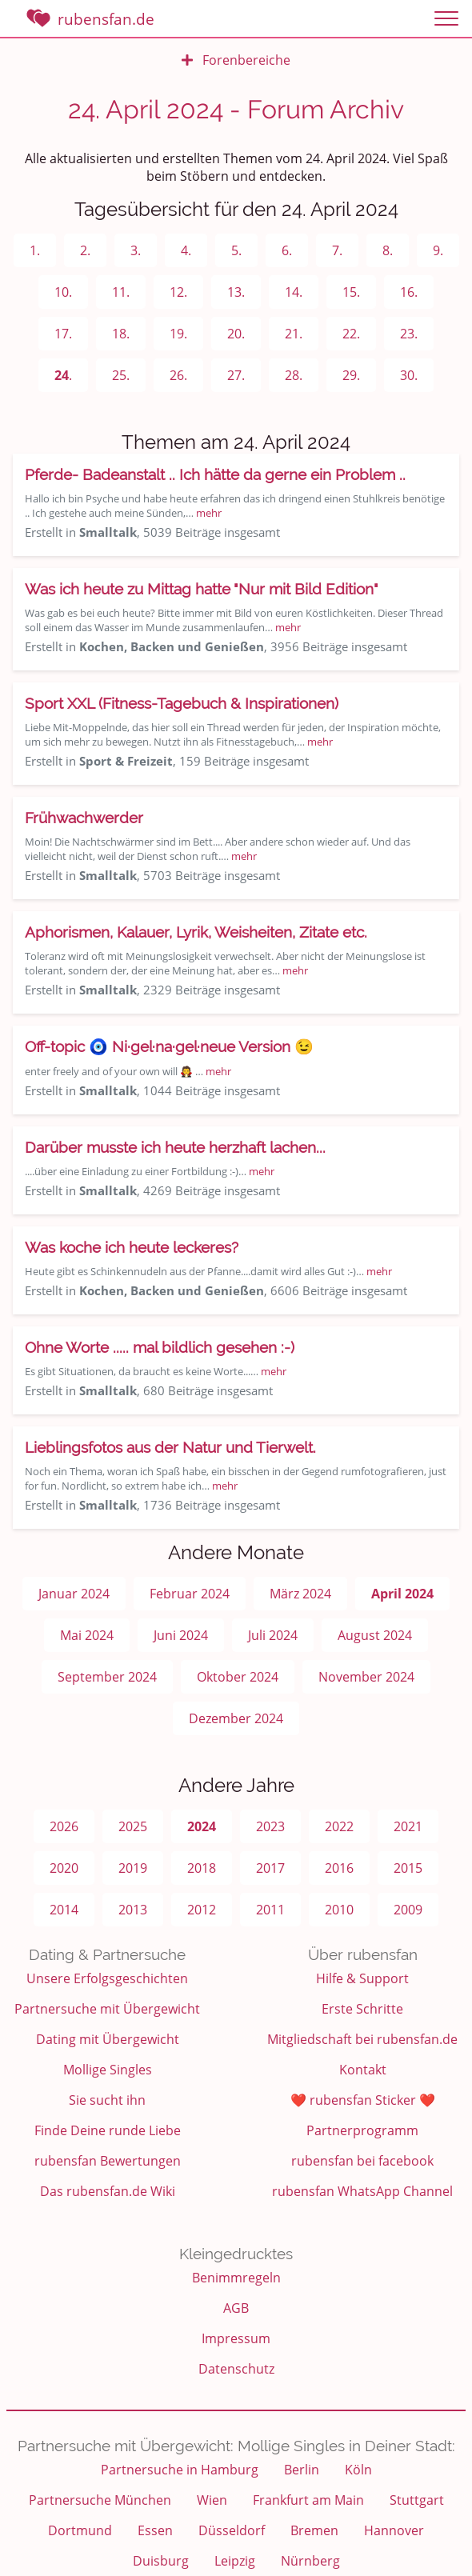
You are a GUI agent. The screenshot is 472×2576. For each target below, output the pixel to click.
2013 (132, 1909)
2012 (201, 1909)
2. (85, 250)
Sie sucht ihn (107, 2100)
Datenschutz (236, 2369)
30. (409, 375)
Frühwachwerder (84, 817)
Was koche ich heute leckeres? (131, 1247)
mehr (209, 513)
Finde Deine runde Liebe (107, 2130)
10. (63, 292)
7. (337, 250)
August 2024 (375, 1635)
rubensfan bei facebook (362, 2161)
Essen (155, 2530)
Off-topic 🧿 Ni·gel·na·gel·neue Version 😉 (169, 1046)
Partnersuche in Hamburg (179, 2469)
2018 (201, 1868)
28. (293, 375)
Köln (358, 2469)
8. (387, 250)
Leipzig (234, 2561)
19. (178, 333)
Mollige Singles (107, 2069)
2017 (270, 1868)
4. (186, 250)
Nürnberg (310, 2561)
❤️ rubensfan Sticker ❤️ (362, 2100)
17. (63, 333)
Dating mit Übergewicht (107, 2039)
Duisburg (161, 2561)
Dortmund (80, 2530)
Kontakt (362, 2069)
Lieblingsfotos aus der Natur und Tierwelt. (170, 1447)
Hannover (394, 2530)
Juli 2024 (273, 1635)
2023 (270, 1826)
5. (236, 250)
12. (178, 292)
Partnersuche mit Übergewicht (107, 2009)
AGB (236, 2308)
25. (121, 375)
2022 (339, 1826)
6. (287, 250)
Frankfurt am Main (308, 2500)
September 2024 (107, 1677)
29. (351, 375)
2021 (408, 1826)
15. (351, 292)
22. (351, 333)
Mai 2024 (87, 1635)
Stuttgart (417, 2500)
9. (438, 250)
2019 (132, 1868)
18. (121, 333)
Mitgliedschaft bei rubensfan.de (362, 2039)
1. (35, 250)
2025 (132, 1826)
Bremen (314, 2530)
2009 (408, 1909)
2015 (408, 1868)
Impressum (236, 2338)
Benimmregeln (236, 2277)
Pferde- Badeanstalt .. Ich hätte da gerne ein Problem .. (215, 474)
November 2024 (366, 1677)
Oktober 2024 (237, 1677)
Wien (212, 2500)
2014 (64, 1909)
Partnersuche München (100, 2500)
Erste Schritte (362, 2009)
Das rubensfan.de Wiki (107, 2191)
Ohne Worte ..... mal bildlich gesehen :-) (159, 1347)
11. (121, 292)
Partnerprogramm (362, 2130)
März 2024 (300, 1593)
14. (293, 292)
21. (293, 333)
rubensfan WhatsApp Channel (362, 2191)
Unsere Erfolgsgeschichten (107, 1978)
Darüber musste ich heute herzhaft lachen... (175, 1147)
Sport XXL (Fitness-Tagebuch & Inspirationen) (181, 703)
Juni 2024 (181, 1635)
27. (236, 375)
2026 (64, 1826)
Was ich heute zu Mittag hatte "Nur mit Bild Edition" (201, 589)
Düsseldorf (231, 2530)
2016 (339, 1868)
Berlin (301, 2469)
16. (409, 292)
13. (236, 292)
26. (178, 375)
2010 (339, 1909)
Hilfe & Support (362, 1978)
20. (236, 333)
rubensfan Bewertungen (107, 2161)
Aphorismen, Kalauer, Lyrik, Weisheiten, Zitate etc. (196, 932)
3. (135, 250)
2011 (270, 1909)
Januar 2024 (74, 1593)
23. (409, 333)
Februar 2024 (190, 1593)
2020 (64, 1868)
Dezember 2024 (236, 1718)
